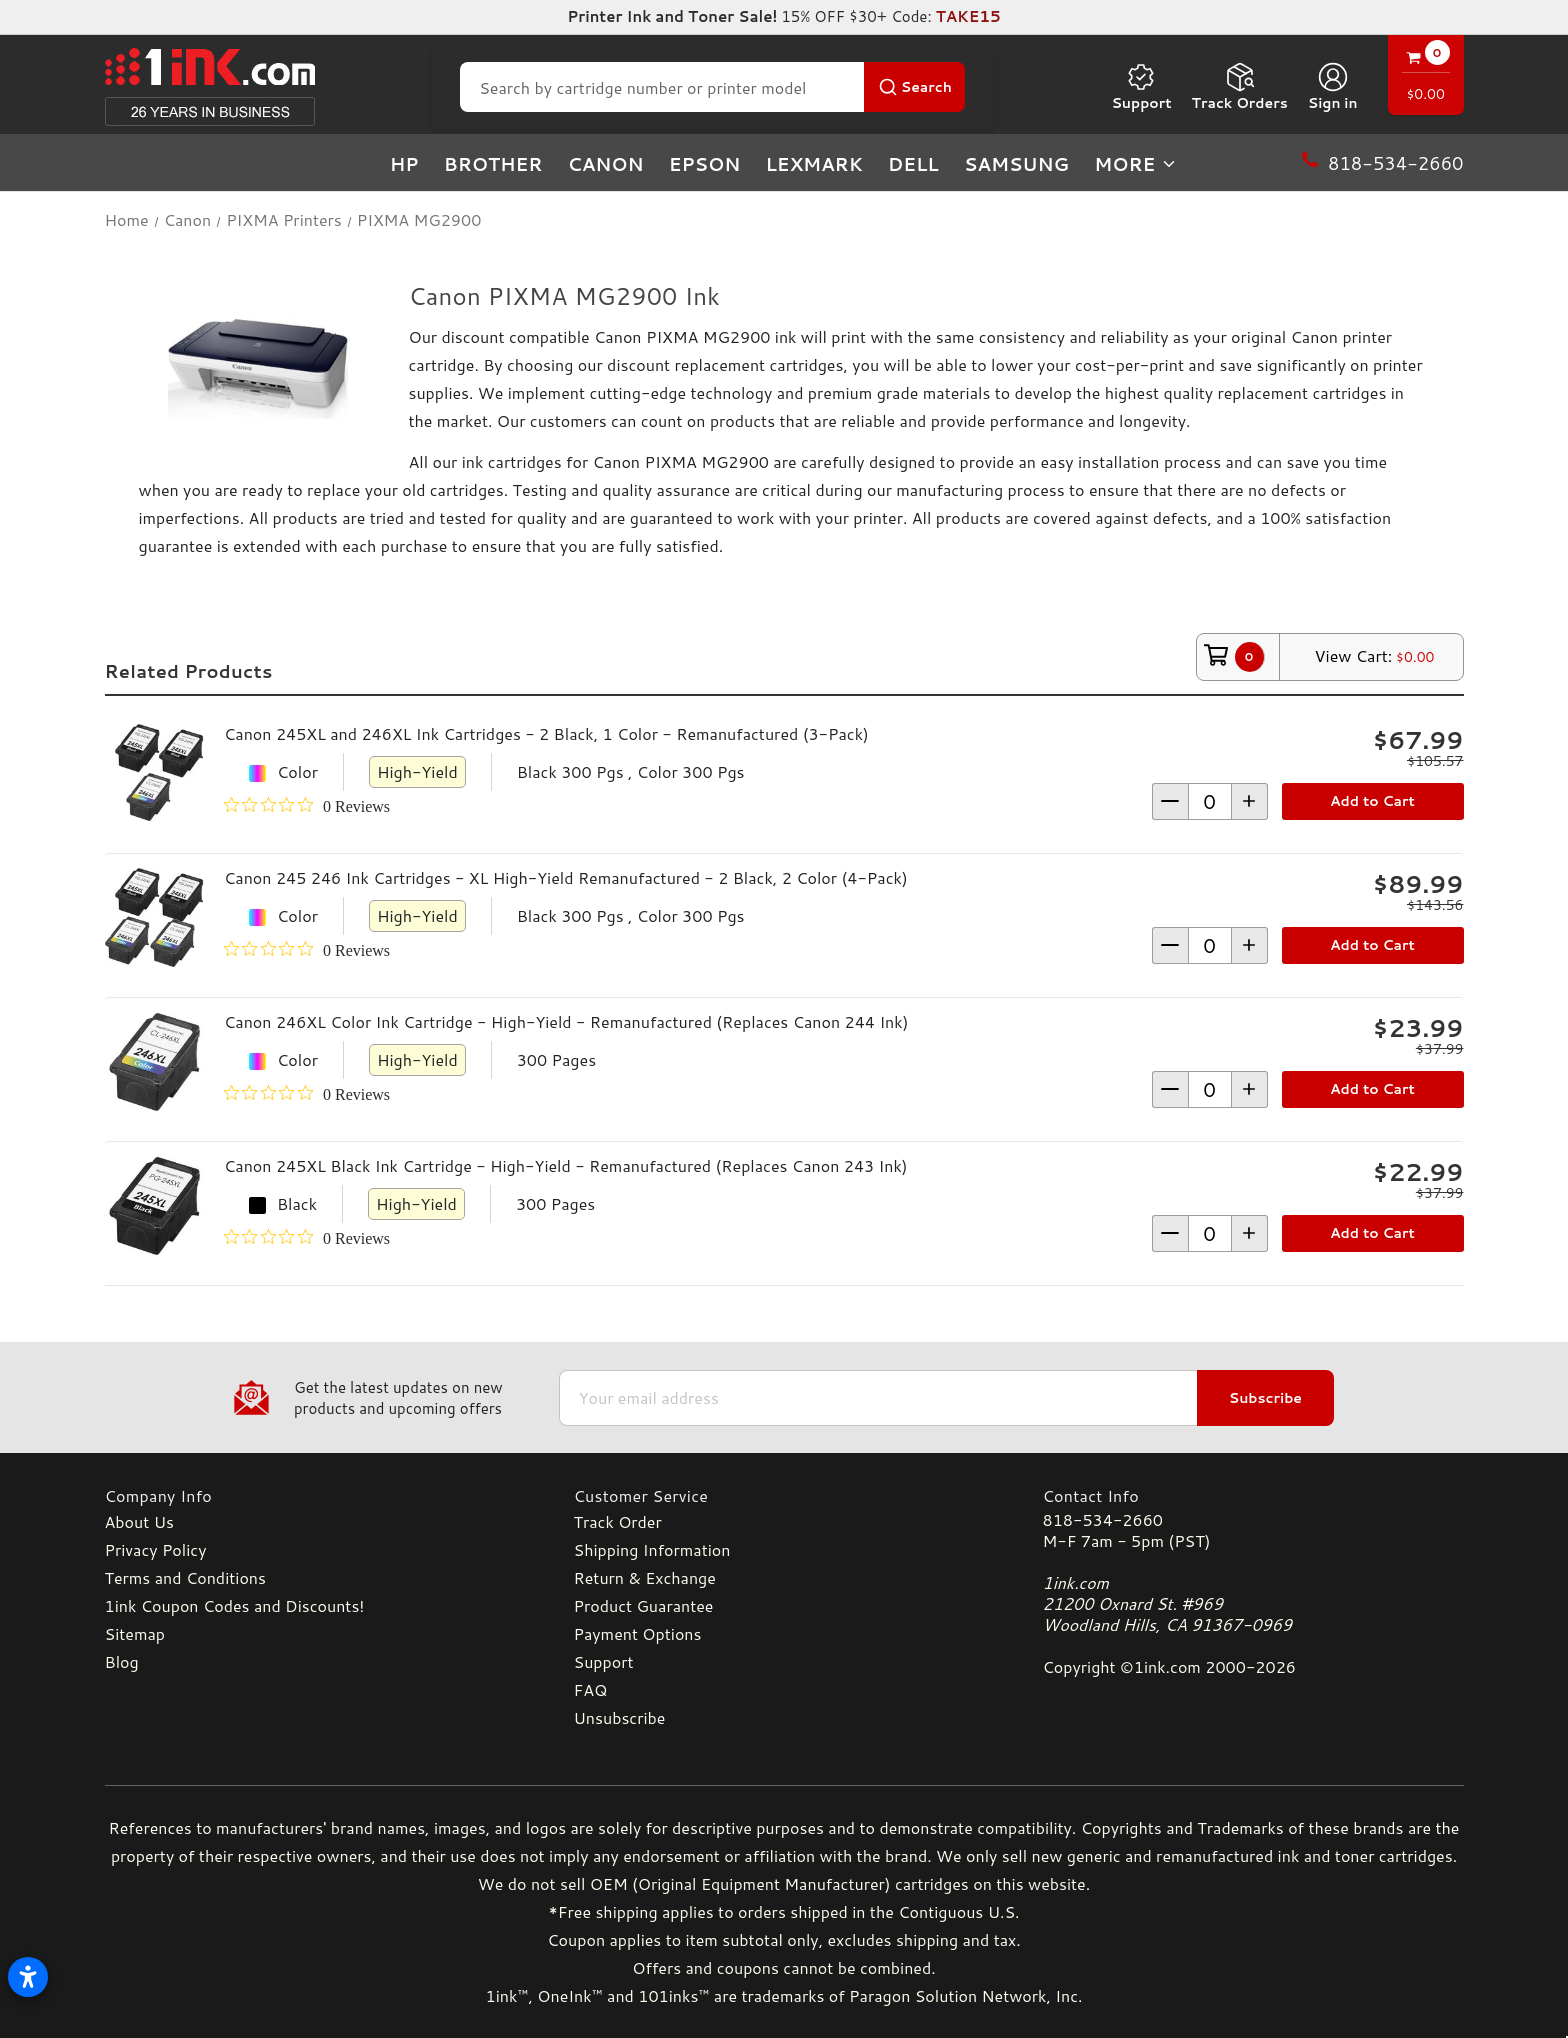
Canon (606, 164)
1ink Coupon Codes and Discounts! (235, 1605)
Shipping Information (652, 1549)
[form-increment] (1210, 801)
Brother (493, 164)
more (1136, 164)
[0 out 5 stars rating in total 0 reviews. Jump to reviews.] (307, 806)
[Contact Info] (1253, 1495)
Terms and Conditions (185, 1577)
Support (1141, 87)
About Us (139, 1521)
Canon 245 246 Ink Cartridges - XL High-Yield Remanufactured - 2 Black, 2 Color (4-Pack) (566, 877)
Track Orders (1240, 87)
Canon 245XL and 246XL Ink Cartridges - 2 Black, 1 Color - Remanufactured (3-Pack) (546, 733)
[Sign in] (1333, 87)
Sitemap (135, 1633)
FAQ (591, 1689)
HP (404, 164)
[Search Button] (914, 87)
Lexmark (813, 164)
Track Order (618, 1521)
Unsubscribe (620, 1717)
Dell (913, 164)
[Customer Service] (784, 1495)
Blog (122, 1661)
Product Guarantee (644, 1605)
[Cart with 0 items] (1426, 77)
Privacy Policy (156, 1549)
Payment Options (638, 1633)
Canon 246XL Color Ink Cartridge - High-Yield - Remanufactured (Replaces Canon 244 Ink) (566, 1021)
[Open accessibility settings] (28, 1977)
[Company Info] (315, 1495)
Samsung (1016, 164)
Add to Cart (1372, 801)
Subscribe (1265, 1398)
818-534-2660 (1103, 1519)
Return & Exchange (645, 1577)
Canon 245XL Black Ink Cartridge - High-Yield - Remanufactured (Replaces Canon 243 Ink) (566, 1165)
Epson (705, 164)
